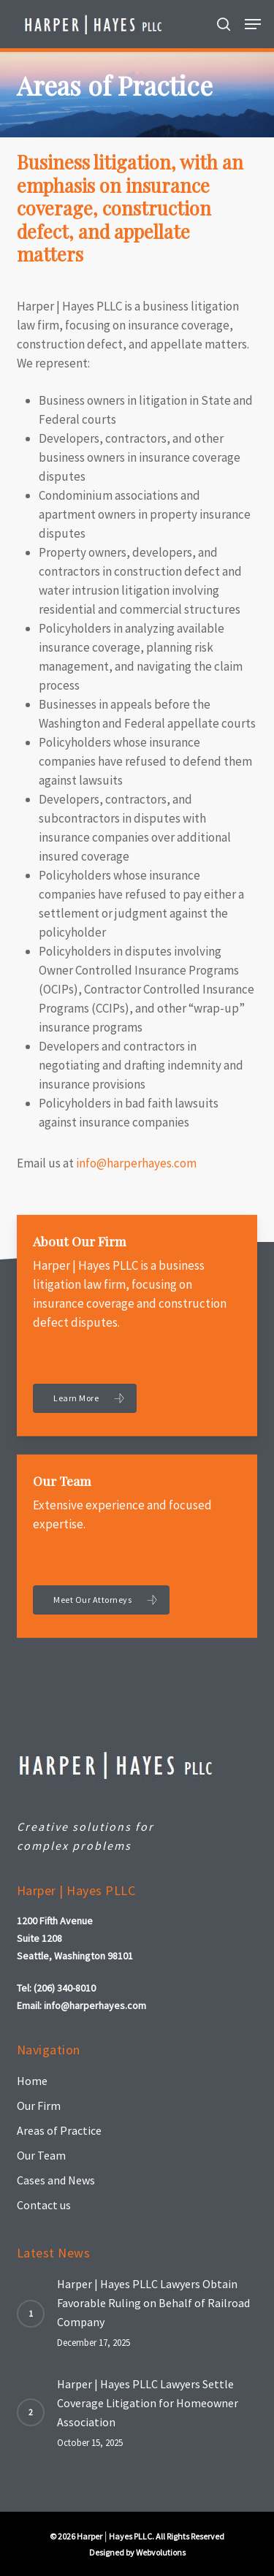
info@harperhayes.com (136, 1163)
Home (32, 2080)
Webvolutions (161, 2552)
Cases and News (56, 2180)
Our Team (41, 2155)
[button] (253, 24)
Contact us (44, 2205)
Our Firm (39, 2105)
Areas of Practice (59, 2130)
